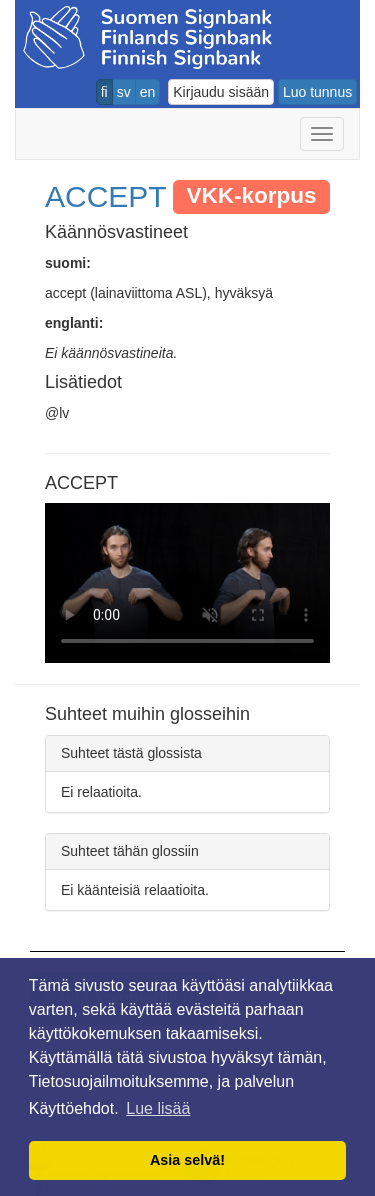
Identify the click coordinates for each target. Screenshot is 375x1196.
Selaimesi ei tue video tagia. (187, 583)
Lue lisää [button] (158, 1108)
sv (124, 92)
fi (104, 92)
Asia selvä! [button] (187, 1160)
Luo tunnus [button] (317, 92)
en (148, 92)
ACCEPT (106, 196)
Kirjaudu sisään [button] (221, 92)
